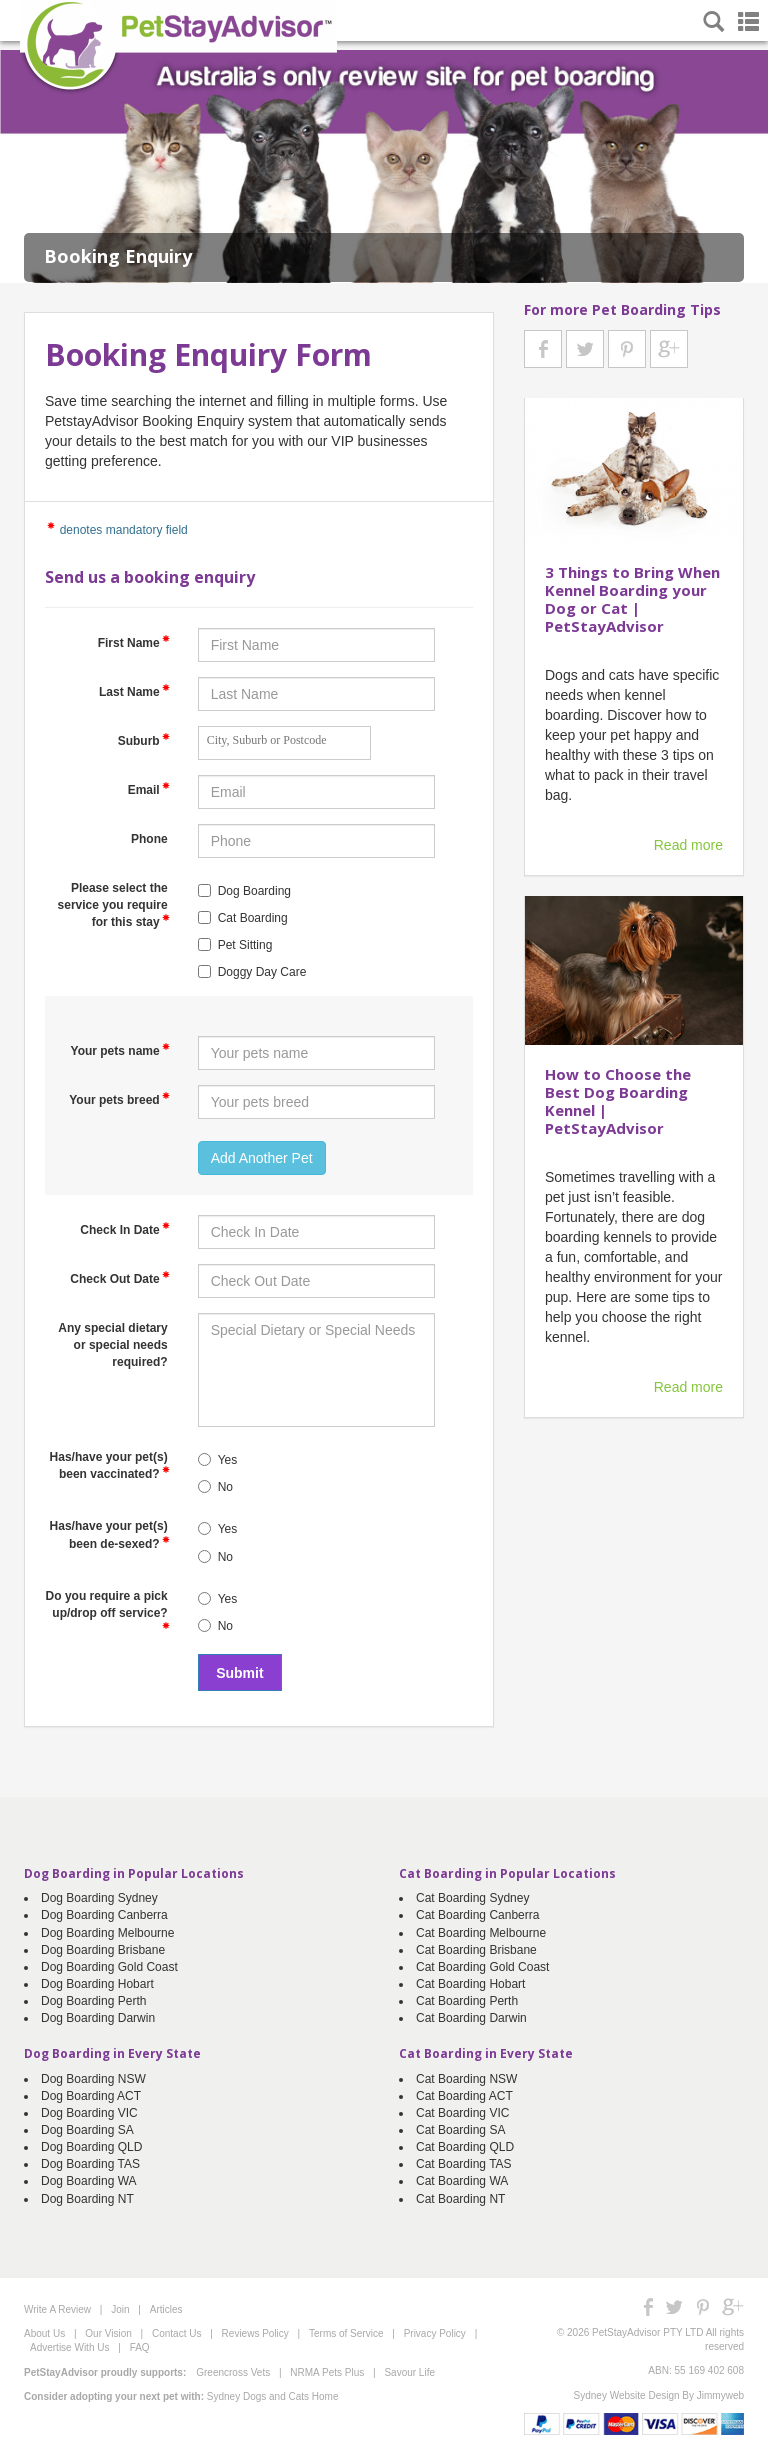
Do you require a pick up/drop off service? (108, 1609)
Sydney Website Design (627, 2395)
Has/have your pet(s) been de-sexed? (110, 1534)
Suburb (144, 740)
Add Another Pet (262, 1158)
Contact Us (176, 2333)
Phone (149, 839)
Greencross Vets (233, 2372)
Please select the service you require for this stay (114, 905)
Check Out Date (119, 1278)
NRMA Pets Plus (327, 2372)
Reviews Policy (255, 2333)
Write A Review (57, 2309)
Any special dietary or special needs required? (112, 1345)
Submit (239, 1673)
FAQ (140, 2347)
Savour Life (409, 2372)
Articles (166, 2309)
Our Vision (108, 2333)
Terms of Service (346, 2333)
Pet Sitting (245, 945)
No (225, 1487)
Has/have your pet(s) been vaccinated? (110, 1465)
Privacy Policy (435, 2333)
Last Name (134, 691)
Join (120, 2309)
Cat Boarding (253, 918)
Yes (228, 1460)
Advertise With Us (69, 2347)
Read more (688, 845)
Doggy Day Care (262, 972)
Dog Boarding (254, 891)
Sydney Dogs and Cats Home (273, 2396)
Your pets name (120, 1050)
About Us (44, 2333)
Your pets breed (119, 1099)
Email (149, 789)
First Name (134, 642)
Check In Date (124, 1229)
